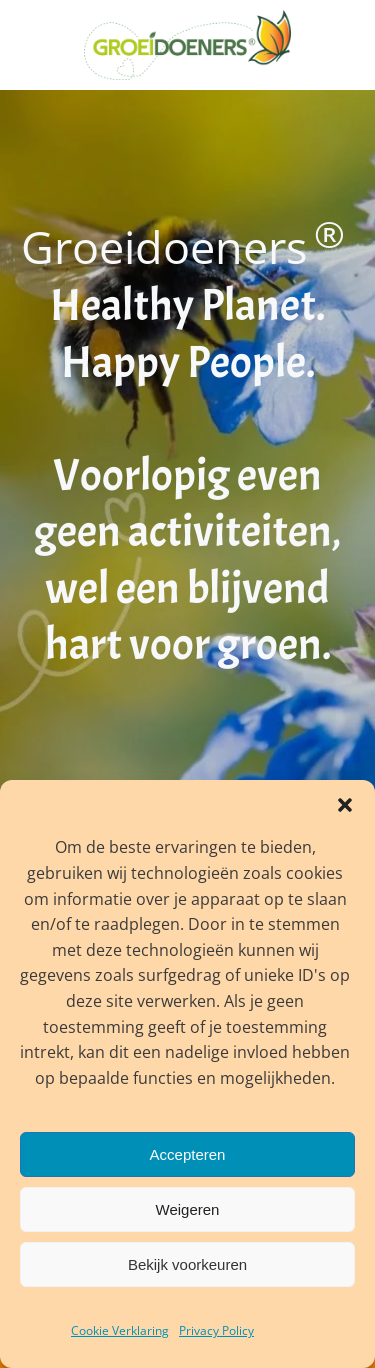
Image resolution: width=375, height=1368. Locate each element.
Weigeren (188, 1209)
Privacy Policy (216, 1330)
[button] (345, 805)
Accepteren (188, 1154)
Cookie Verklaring (120, 1330)
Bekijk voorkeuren (187, 1264)
